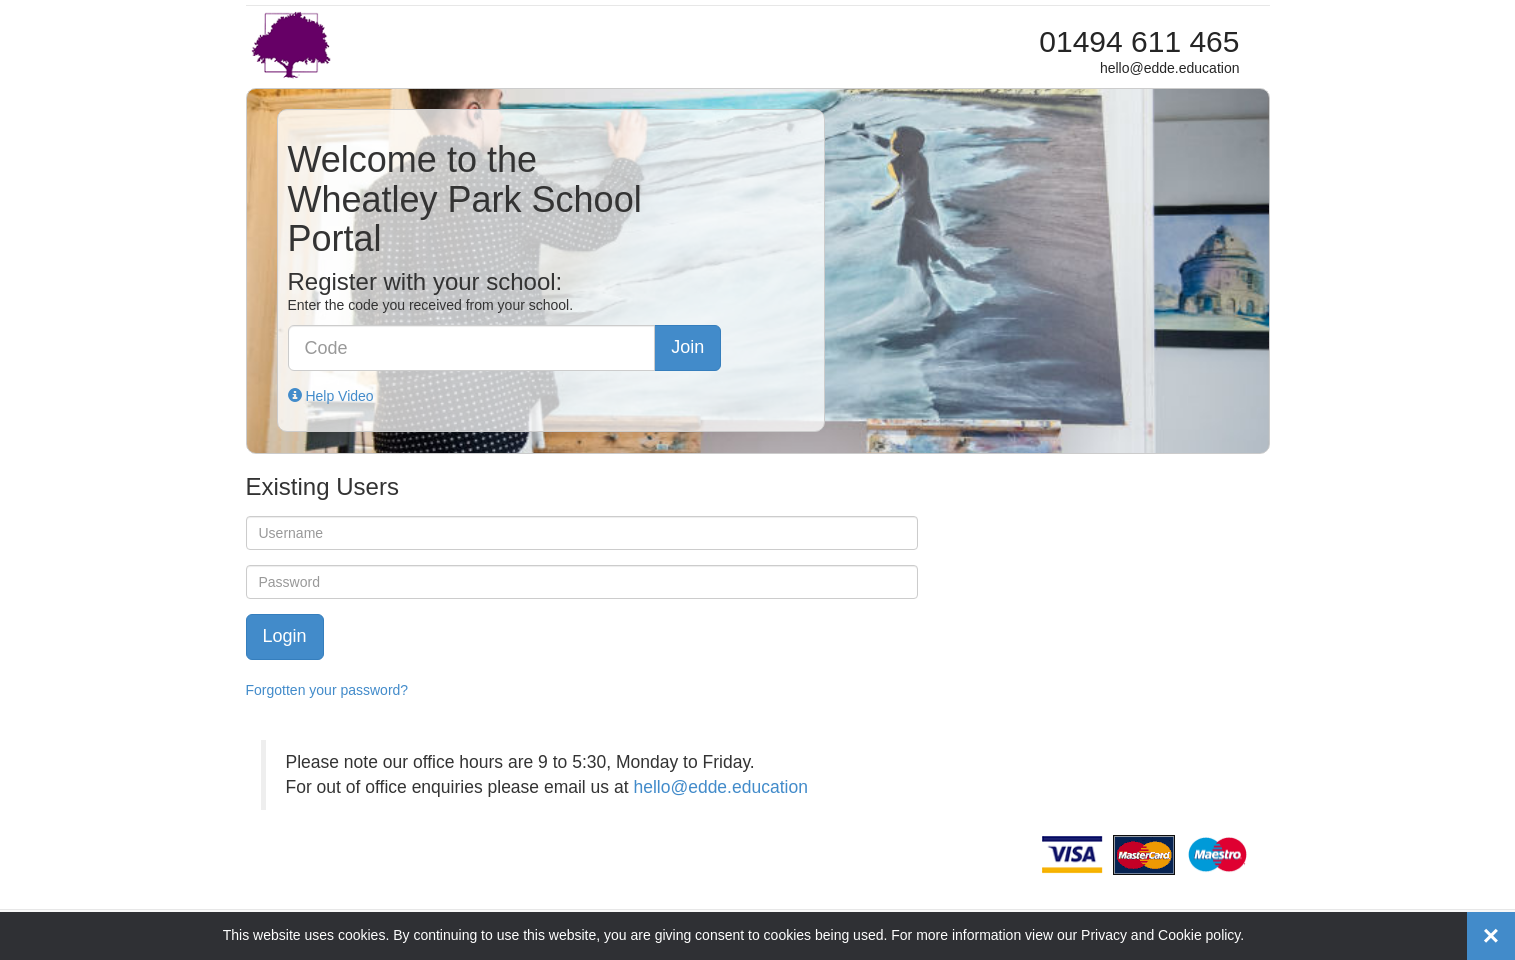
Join (687, 347)
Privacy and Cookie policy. (1162, 935)
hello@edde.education (720, 787)
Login (285, 636)
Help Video (331, 396)
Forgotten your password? (327, 690)
